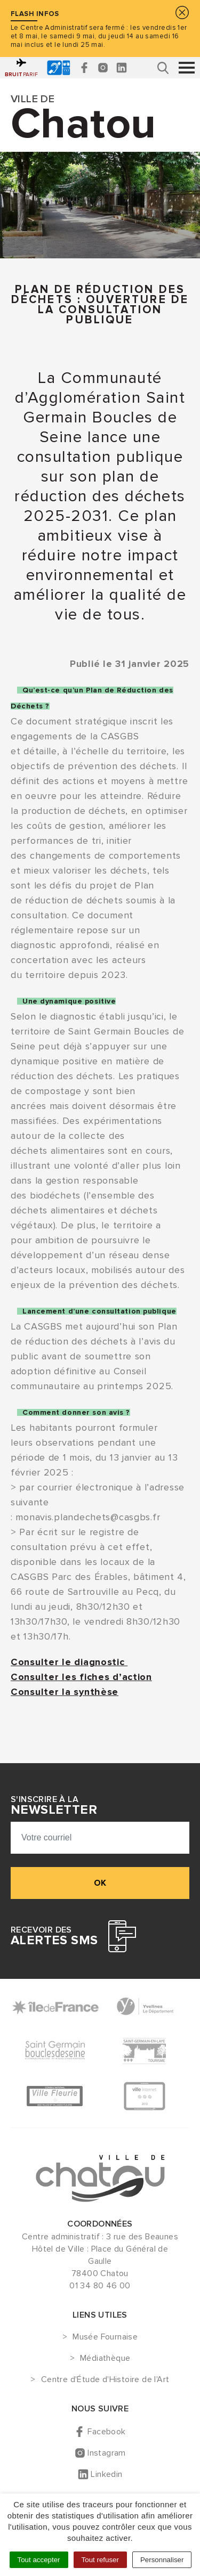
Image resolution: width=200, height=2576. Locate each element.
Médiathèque (105, 2358)
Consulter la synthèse (64, 1692)
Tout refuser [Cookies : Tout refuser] (100, 2560)
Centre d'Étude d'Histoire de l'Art (105, 2380)
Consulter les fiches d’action (81, 1677)
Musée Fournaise (105, 2337)
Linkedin (106, 2474)
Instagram (106, 2453)
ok (100, 1883)
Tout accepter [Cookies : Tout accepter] (39, 2560)
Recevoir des (54, 1936)
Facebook (106, 2431)
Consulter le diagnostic (69, 1662)
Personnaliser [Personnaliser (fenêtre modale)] (162, 2560)
